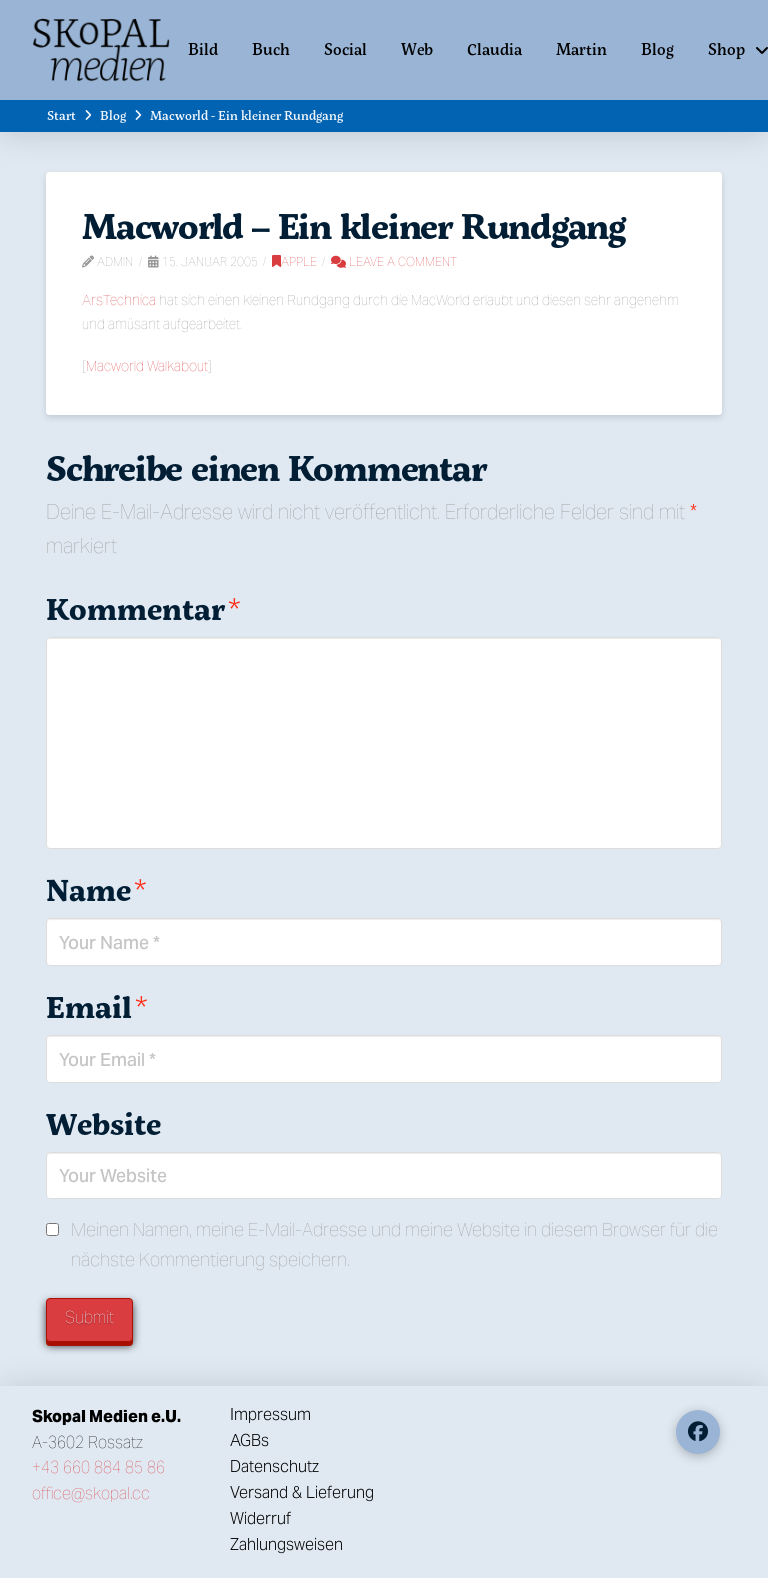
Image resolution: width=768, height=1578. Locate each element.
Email (96, 1006)
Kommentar (143, 608)
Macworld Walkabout (147, 366)
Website (103, 1123)
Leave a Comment (394, 261)
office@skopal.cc (91, 1493)
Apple (294, 261)
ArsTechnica (119, 300)
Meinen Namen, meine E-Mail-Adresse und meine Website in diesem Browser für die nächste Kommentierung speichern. (394, 1244)
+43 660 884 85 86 (98, 1467)
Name (96, 889)
